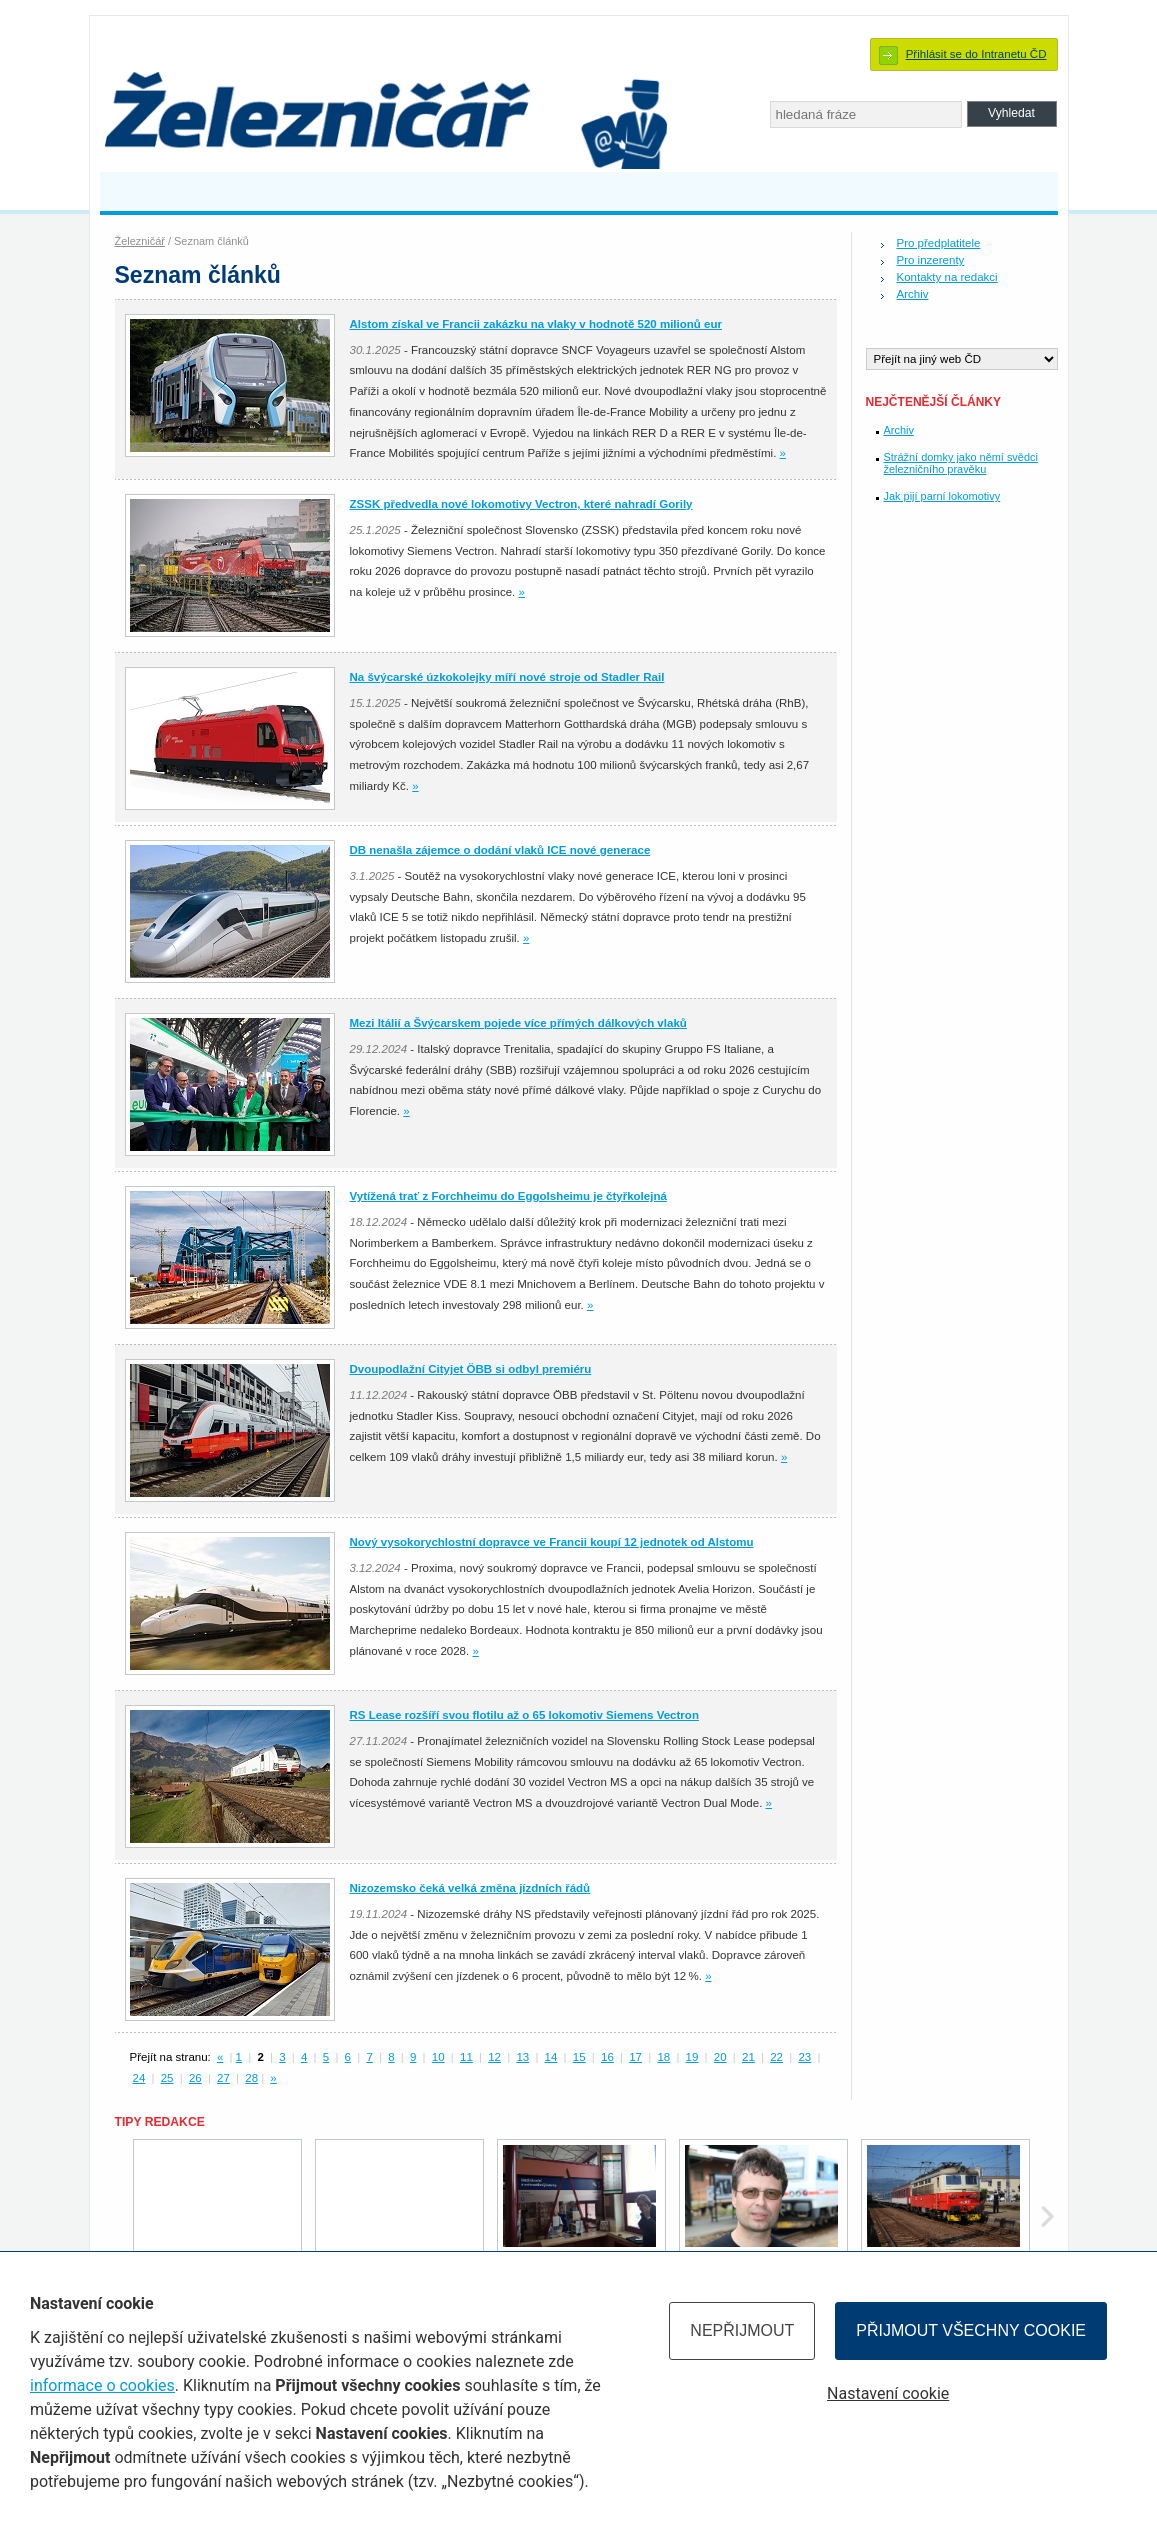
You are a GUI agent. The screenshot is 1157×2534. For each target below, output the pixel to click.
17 (635, 2057)
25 (167, 2078)
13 (522, 2057)
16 (607, 2057)
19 (692, 2057)
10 (438, 2057)
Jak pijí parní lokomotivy (942, 496)
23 (804, 2057)
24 (139, 2078)
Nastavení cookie (888, 2393)
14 (551, 2057)
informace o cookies (102, 2385)
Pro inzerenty (931, 260)
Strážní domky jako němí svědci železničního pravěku (961, 463)
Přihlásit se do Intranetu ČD (976, 54)
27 (223, 2078)
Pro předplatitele (939, 243)
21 (748, 2057)
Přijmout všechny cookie (971, 2330)
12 (494, 2057)
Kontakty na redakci (947, 277)
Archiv (913, 294)
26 (195, 2078)
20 (720, 2057)
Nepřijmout (742, 2330)
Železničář (140, 241)
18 (663, 2057)
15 (579, 2057)
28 (251, 2078)
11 (466, 2057)
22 (776, 2057)
